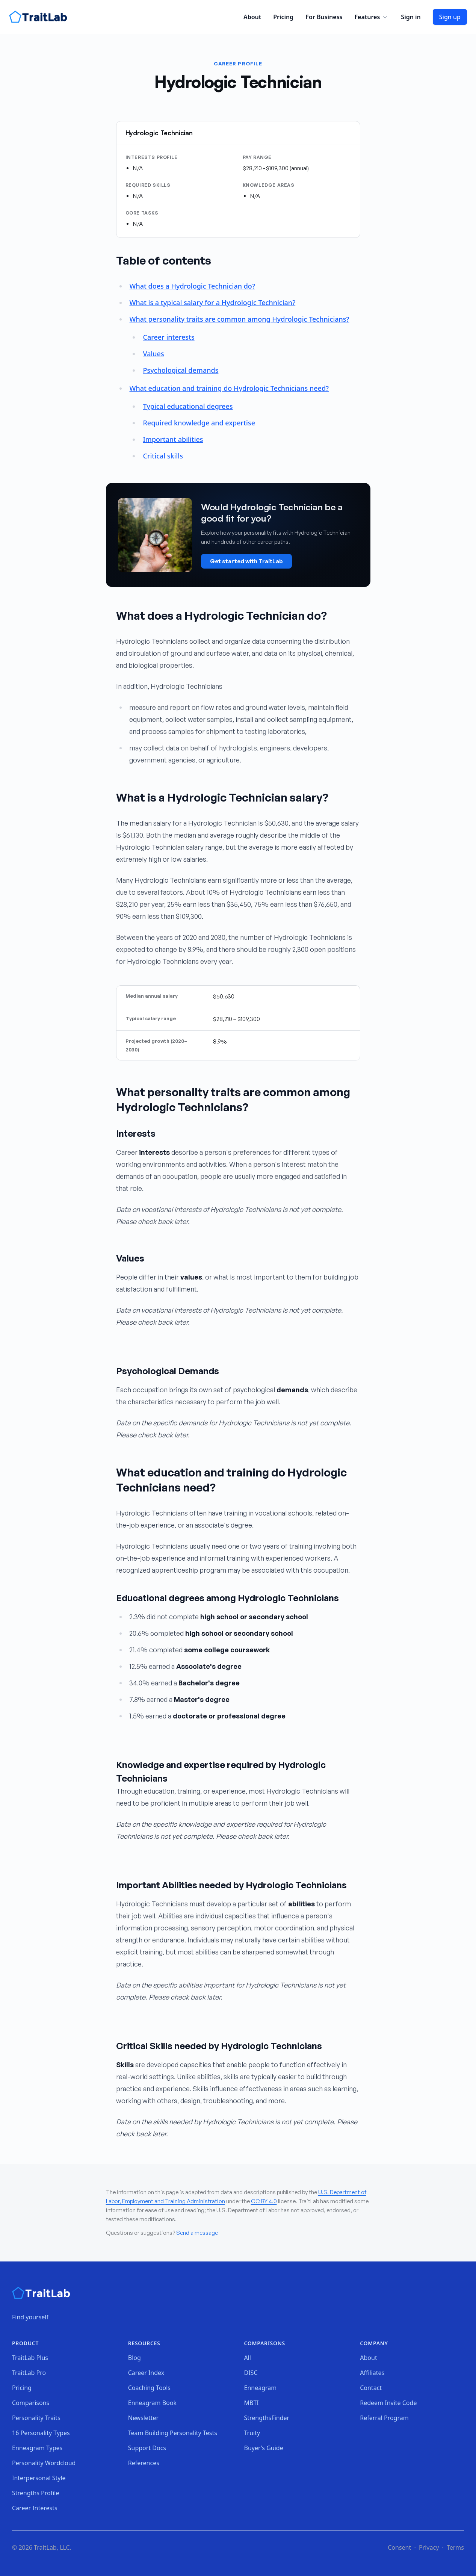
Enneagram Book (152, 2403)
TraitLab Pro (29, 2373)
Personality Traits (36, 2418)
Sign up (450, 17)
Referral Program (384, 2418)
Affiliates (372, 2373)
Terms (455, 2547)
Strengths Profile (35, 2493)
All (247, 2358)
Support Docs (147, 2448)
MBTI (251, 2403)
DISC (251, 2373)
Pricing (283, 17)
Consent (399, 2547)
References (143, 2463)
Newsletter (143, 2418)
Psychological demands (180, 370)
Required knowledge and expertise (199, 422)
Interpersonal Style (39, 2478)
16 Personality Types (41, 2433)
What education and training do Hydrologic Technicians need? (229, 388)
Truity (252, 2433)
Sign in (410, 17)
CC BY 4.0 (264, 2201)
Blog (134, 2358)
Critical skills (163, 455)
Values (153, 353)
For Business (323, 17)
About (252, 17)
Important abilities (173, 439)
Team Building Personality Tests (172, 2433)
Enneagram (260, 2388)
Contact (371, 2388)
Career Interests (34, 2508)
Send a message (197, 2232)
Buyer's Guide (263, 2448)
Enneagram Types (37, 2448)
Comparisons (30, 2403)
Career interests (168, 337)
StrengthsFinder (267, 2418)
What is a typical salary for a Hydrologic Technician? (212, 302)
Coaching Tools (149, 2388)
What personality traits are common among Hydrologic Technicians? (239, 319)
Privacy (429, 2547)
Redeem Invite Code (388, 2403)
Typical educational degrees (188, 406)
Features (371, 17)
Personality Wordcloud (44, 2463)
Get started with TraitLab (246, 561)
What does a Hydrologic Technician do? (192, 285)
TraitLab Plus (30, 2358)
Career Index (146, 2373)
